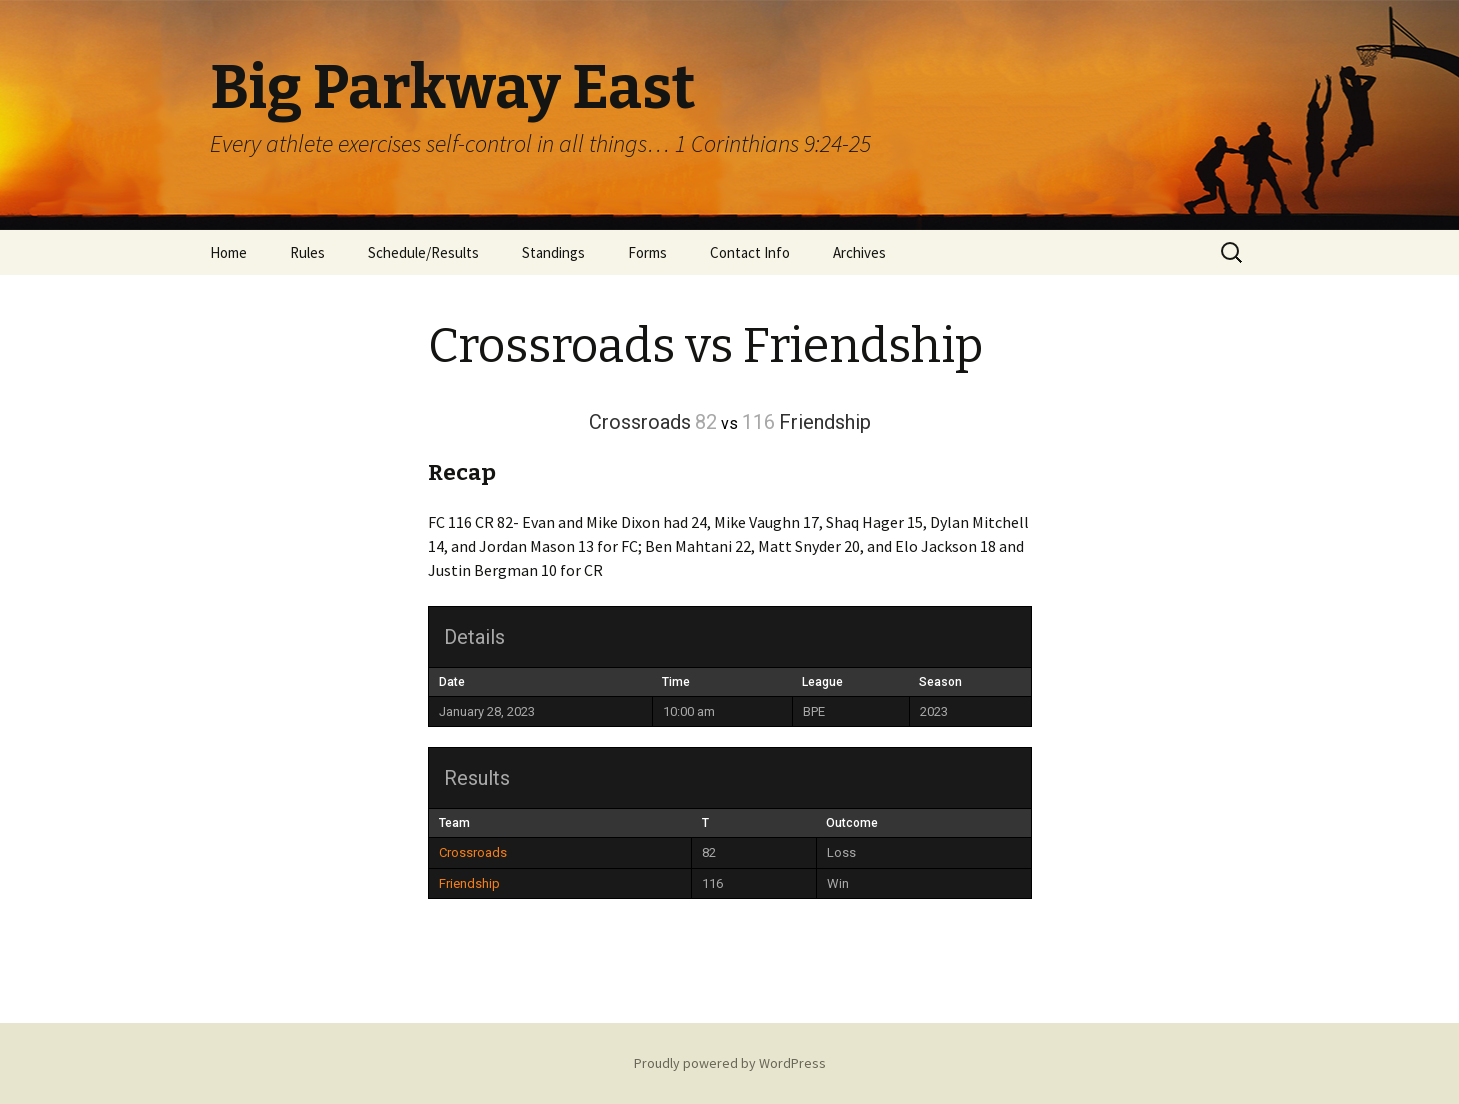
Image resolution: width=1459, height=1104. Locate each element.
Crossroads (473, 852)
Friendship (469, 883)
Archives (859, 252)
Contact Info (750, 252)
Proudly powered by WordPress (730, 1063)
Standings (553, 252)
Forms (647, 252)
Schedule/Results (423, 252)
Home (228, 252)
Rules (307, 252)
